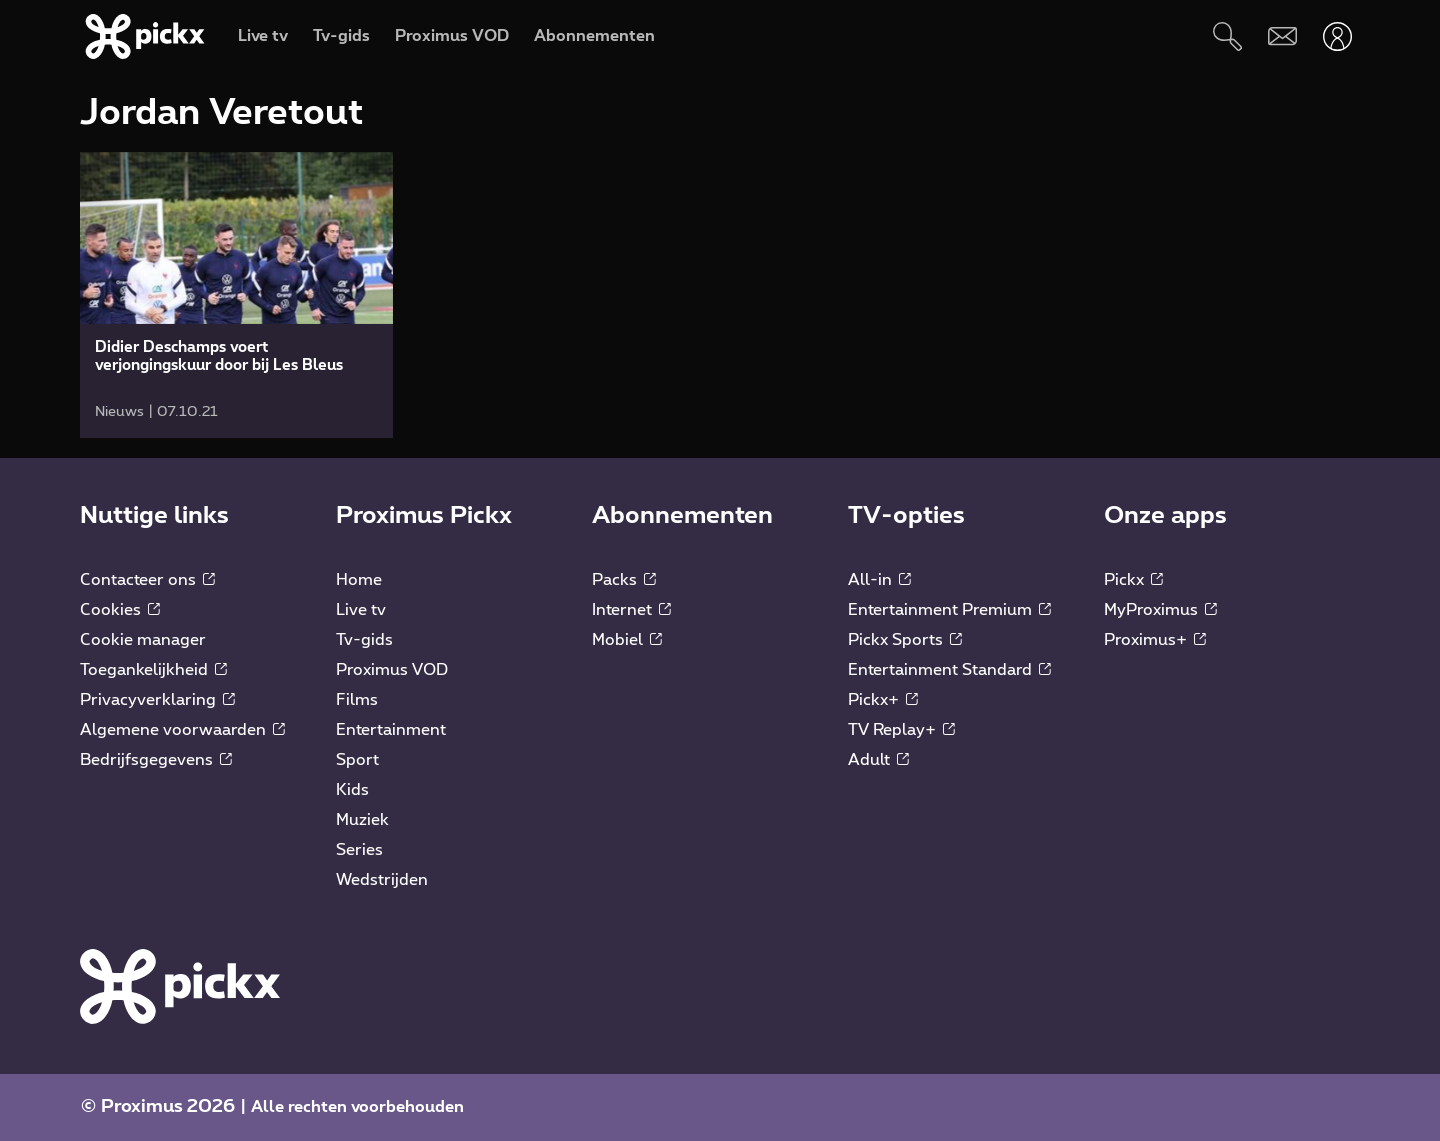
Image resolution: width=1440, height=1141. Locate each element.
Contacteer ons (147, 580)
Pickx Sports (905, 640)
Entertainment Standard (949, 670)
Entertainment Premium (949, 610)
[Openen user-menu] (1337, 36)
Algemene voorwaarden (182, 730)
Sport (357, 760)
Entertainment (391, 730)
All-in (879, 580)
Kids (352, 790)
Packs (624, 580)
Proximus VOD (392, 670)
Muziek (362, 820)
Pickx (1133, 580)
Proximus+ (1155, 640)
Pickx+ (883, 700)
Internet (631, 610)
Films (357, 700)
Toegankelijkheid (153, 670)
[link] (236, 295)
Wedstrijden (382, 880)
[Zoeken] (1227, 36)
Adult (878, 760)
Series (359, 850)
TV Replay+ (901, 730)
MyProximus (1160, 610)
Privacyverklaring (157, 700)
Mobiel (627, 640)
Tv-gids (364, 640)
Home (359, 580)
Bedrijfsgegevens (156, 760)
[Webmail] (1282, 36)
